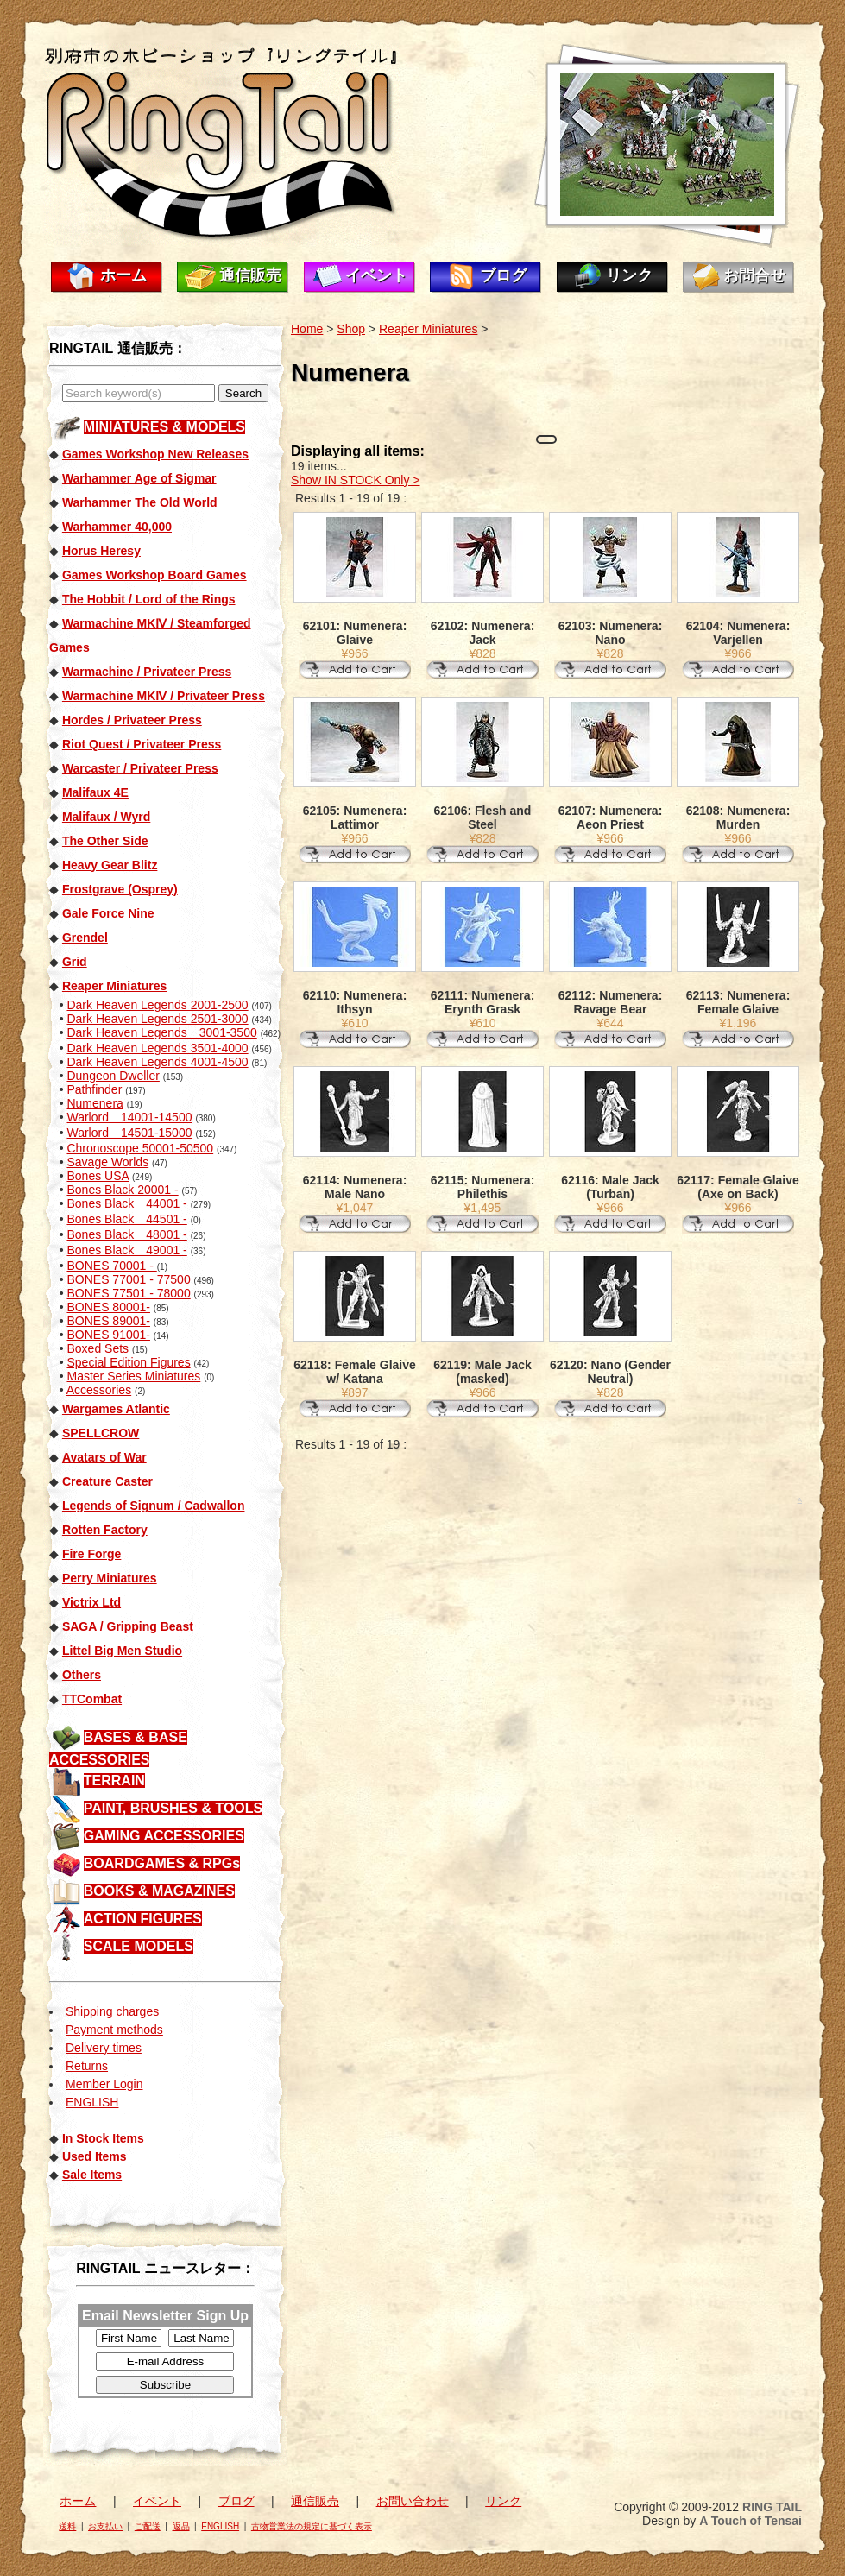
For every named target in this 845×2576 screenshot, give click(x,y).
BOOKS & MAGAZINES (159, 1891)
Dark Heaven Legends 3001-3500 (161, 1032)
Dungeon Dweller (112, 1076)
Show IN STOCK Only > (355, 480)
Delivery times (104, 2048)
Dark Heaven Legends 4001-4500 (157, 1062)
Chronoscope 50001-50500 (139, 1148)
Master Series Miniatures (133, 1376)
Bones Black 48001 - (126, 1234)
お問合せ (754, 275)
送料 (67, 2526)
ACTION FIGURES (143, 1918)
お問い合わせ (412, 2501)
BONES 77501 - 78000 (128, 1293)
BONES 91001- (108, 1335)
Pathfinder (94, 1089)
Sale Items (92, 2174)
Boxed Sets (97, 1348)
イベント (376, 275)
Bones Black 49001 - (126, 1250)
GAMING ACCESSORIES (164, 1835)
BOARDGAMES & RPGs (162, 1863)
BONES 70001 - (111, 1265)
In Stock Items (103, 2138)
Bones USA (97, 1176)
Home (307, 329)
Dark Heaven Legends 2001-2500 (157, 1005)
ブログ (503, 275)
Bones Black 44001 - (128, 1203)
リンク (629, 275)
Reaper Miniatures (428, 329)
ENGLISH (92, 2102)
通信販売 (250, 275)
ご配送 (148, 2526)
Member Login (104, 2084)
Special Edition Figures (128, 1362)
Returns (87, 2066)
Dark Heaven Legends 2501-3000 (157, 1019)
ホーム (123, 275)
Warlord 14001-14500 (129, 1117)
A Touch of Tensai (750, 2521)
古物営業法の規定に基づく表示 (311, 2526)
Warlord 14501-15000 (129, 1133)
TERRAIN (114, 1780)
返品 (181, 2526)
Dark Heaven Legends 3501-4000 (157, 1048)
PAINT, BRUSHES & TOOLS (173, 1808)
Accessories (98, 1390)
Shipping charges (112, 2011)
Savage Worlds (107, 1162)
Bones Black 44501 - (126, 1219)
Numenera (94, 1103)
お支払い (105, 2526)
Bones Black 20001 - (122, 1189)
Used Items (94, 2156)
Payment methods (114, 2029)
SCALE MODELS (138, 1946)
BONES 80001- (108, 1307)
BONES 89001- (108, 1321)
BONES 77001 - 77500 (128, 1279)
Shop (351, 329)
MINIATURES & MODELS (164, 427)
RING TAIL (772, 2507)
